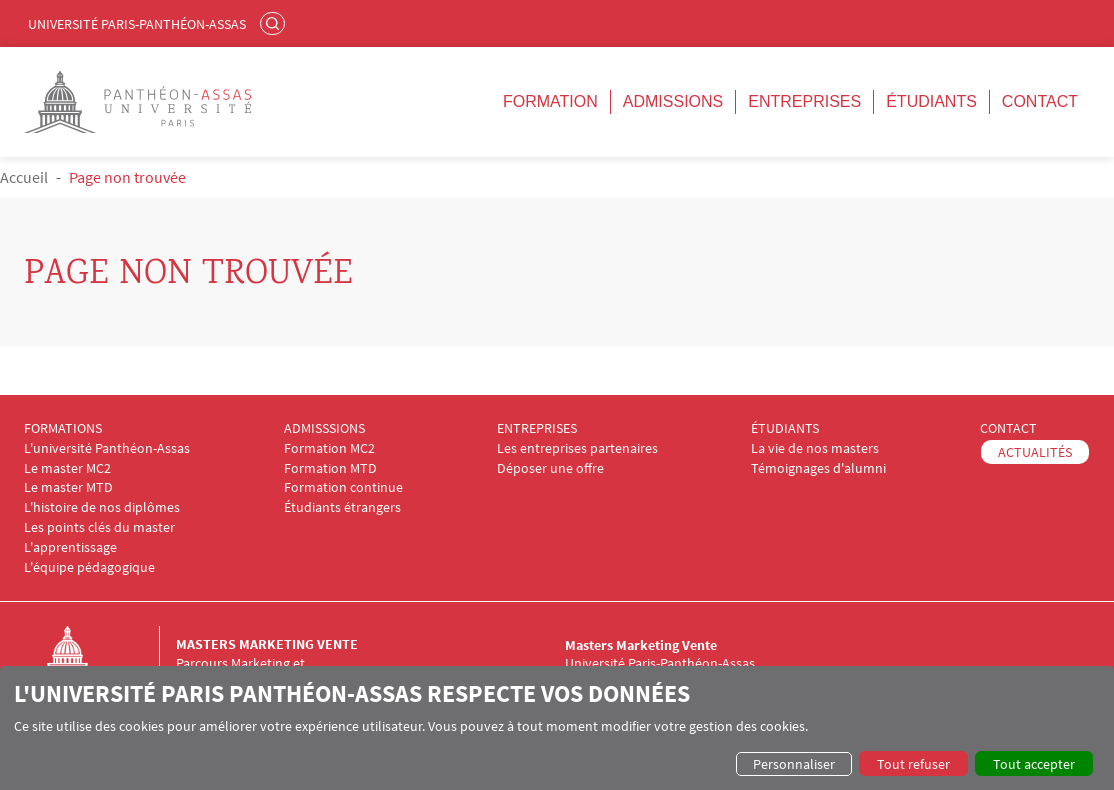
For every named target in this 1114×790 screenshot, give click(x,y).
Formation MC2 (329, 448)
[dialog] (557, 728)
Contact (1040, 101)
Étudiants (931, 101)
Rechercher (275, 23)
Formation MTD (330, 468)
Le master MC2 (67, 468)
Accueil (24, 177)
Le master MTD (68, 487)
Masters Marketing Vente (267, 644)
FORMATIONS (63, 428)
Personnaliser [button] (794, 764)
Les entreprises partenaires (577, 448)
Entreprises (804, 101)
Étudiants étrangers (342, 507)
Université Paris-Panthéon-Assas (137, 24)
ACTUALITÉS (1035, 452)
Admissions (673, 101)
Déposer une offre (550, 468)
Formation (550, 101)
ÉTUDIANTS (785, 428)
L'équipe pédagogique (89, 567)
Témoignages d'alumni (818, 468)
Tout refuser (913, 764)
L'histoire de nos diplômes (102, 507)
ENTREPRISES (537, 428)
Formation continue (343, 487)
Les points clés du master (99, 527)
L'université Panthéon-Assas (107, 448)
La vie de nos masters (815, 448)
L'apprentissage (70, 547)
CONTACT (1008, 428)
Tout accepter (1034, 764)
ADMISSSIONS (324, 428)
